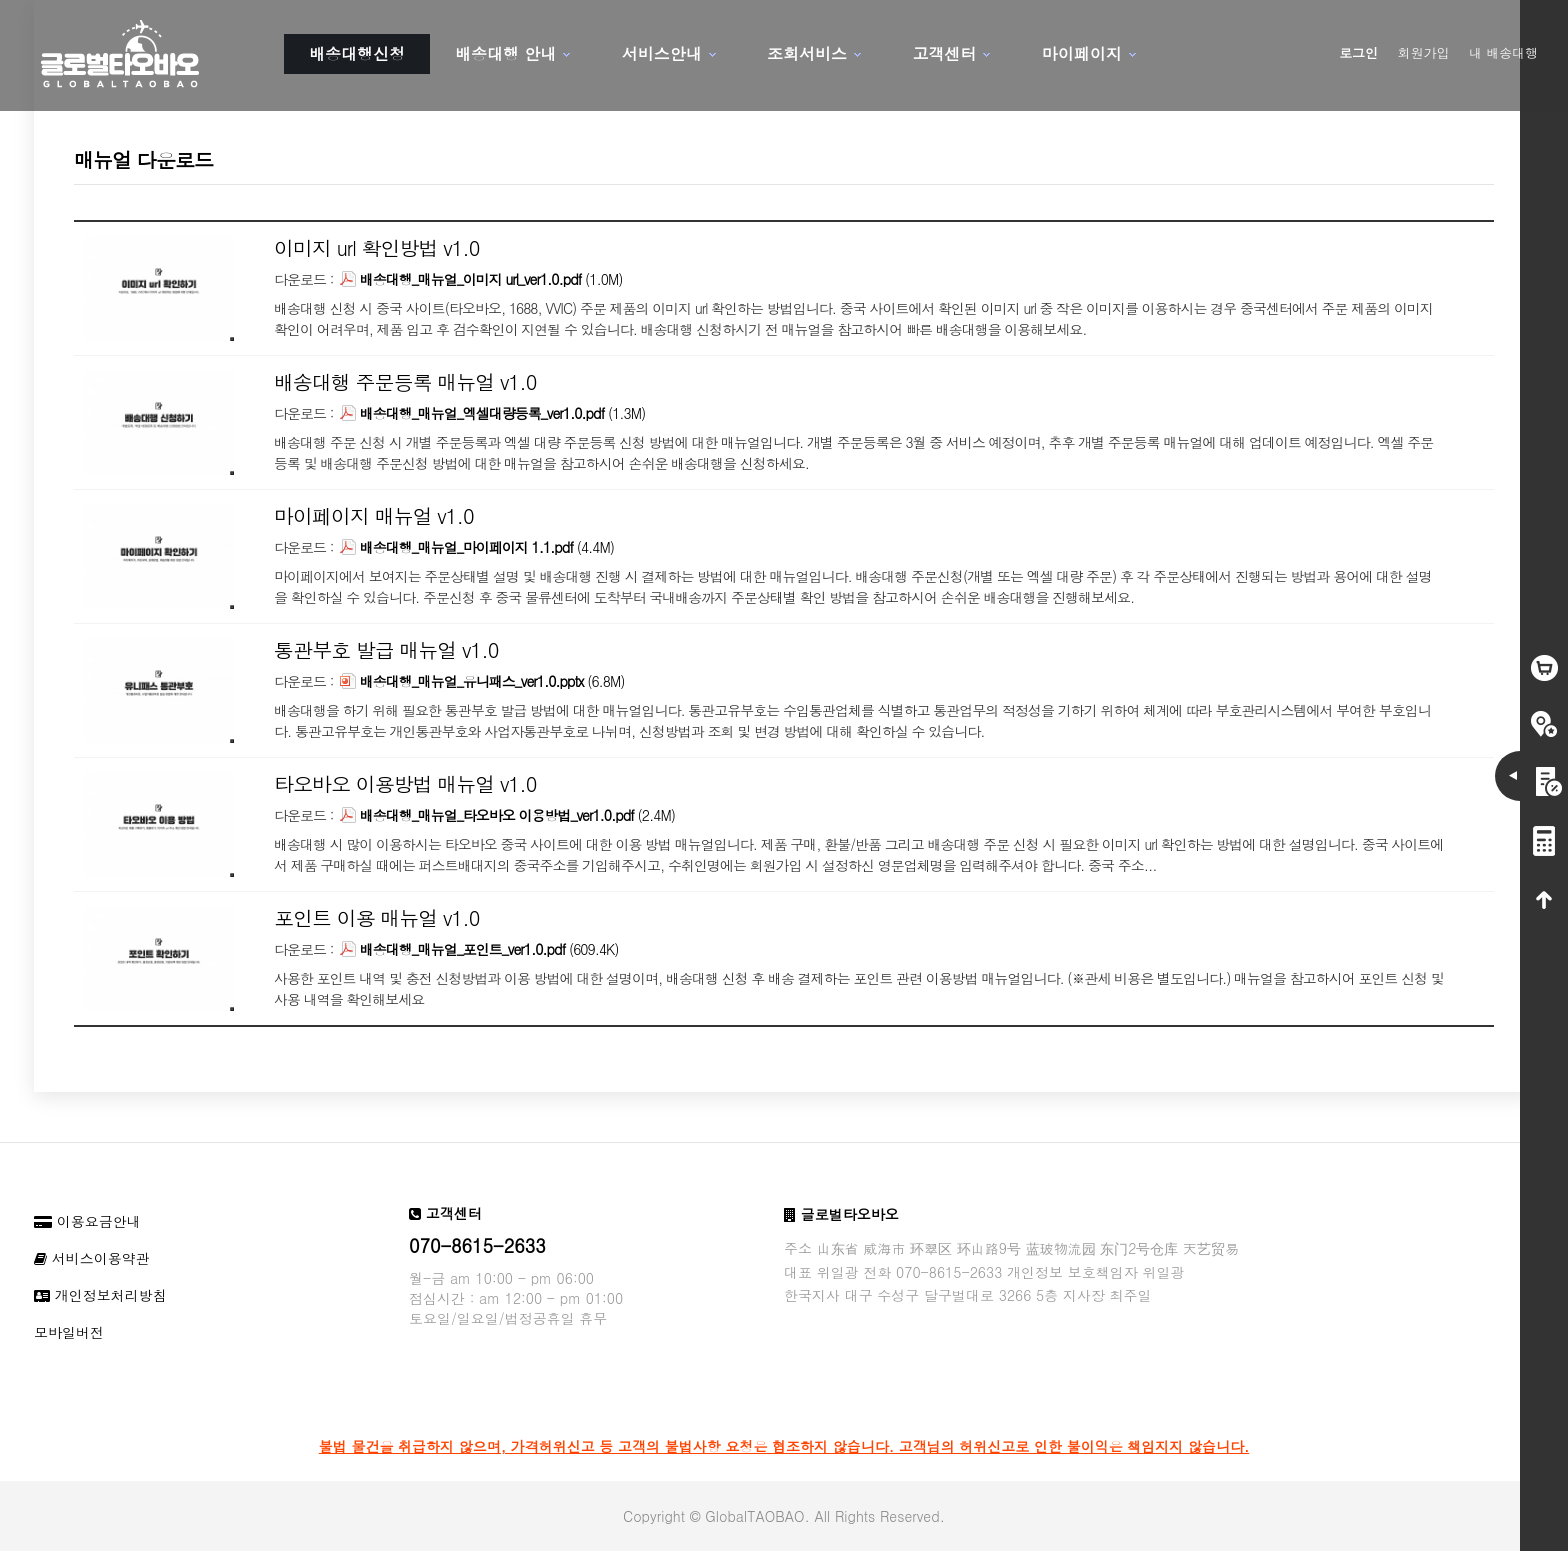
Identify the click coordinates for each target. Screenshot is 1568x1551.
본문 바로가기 (0, 0)
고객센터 (944, 53)
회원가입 (1424, 52)
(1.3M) (492, 413)
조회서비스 (807, 53)
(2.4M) (507, 815)
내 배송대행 (1503, 52)
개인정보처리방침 (100, 1295)
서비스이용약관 (92, 1258)
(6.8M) (482, 681)
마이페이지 (1082, 53)
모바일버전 (69, 1332)
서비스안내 (662, 53)
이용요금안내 (87, 1221)
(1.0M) (481, 279)
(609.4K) (479, 949)
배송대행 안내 (505, 53)
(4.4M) (477, 547)
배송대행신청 (357, 53)
